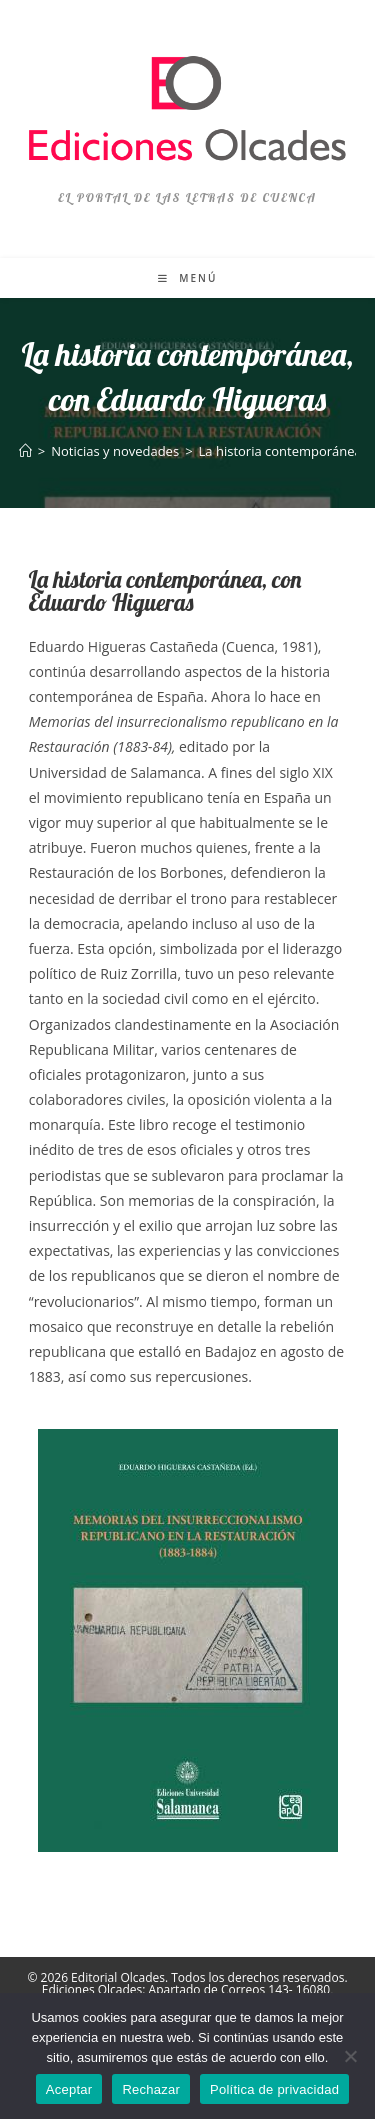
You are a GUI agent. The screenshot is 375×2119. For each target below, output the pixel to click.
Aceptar (69, 2089)
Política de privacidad (274, 2089)
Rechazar (151, 2089)
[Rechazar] (350, 2056)
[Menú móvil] (188, 278)
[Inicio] (25, 451)
